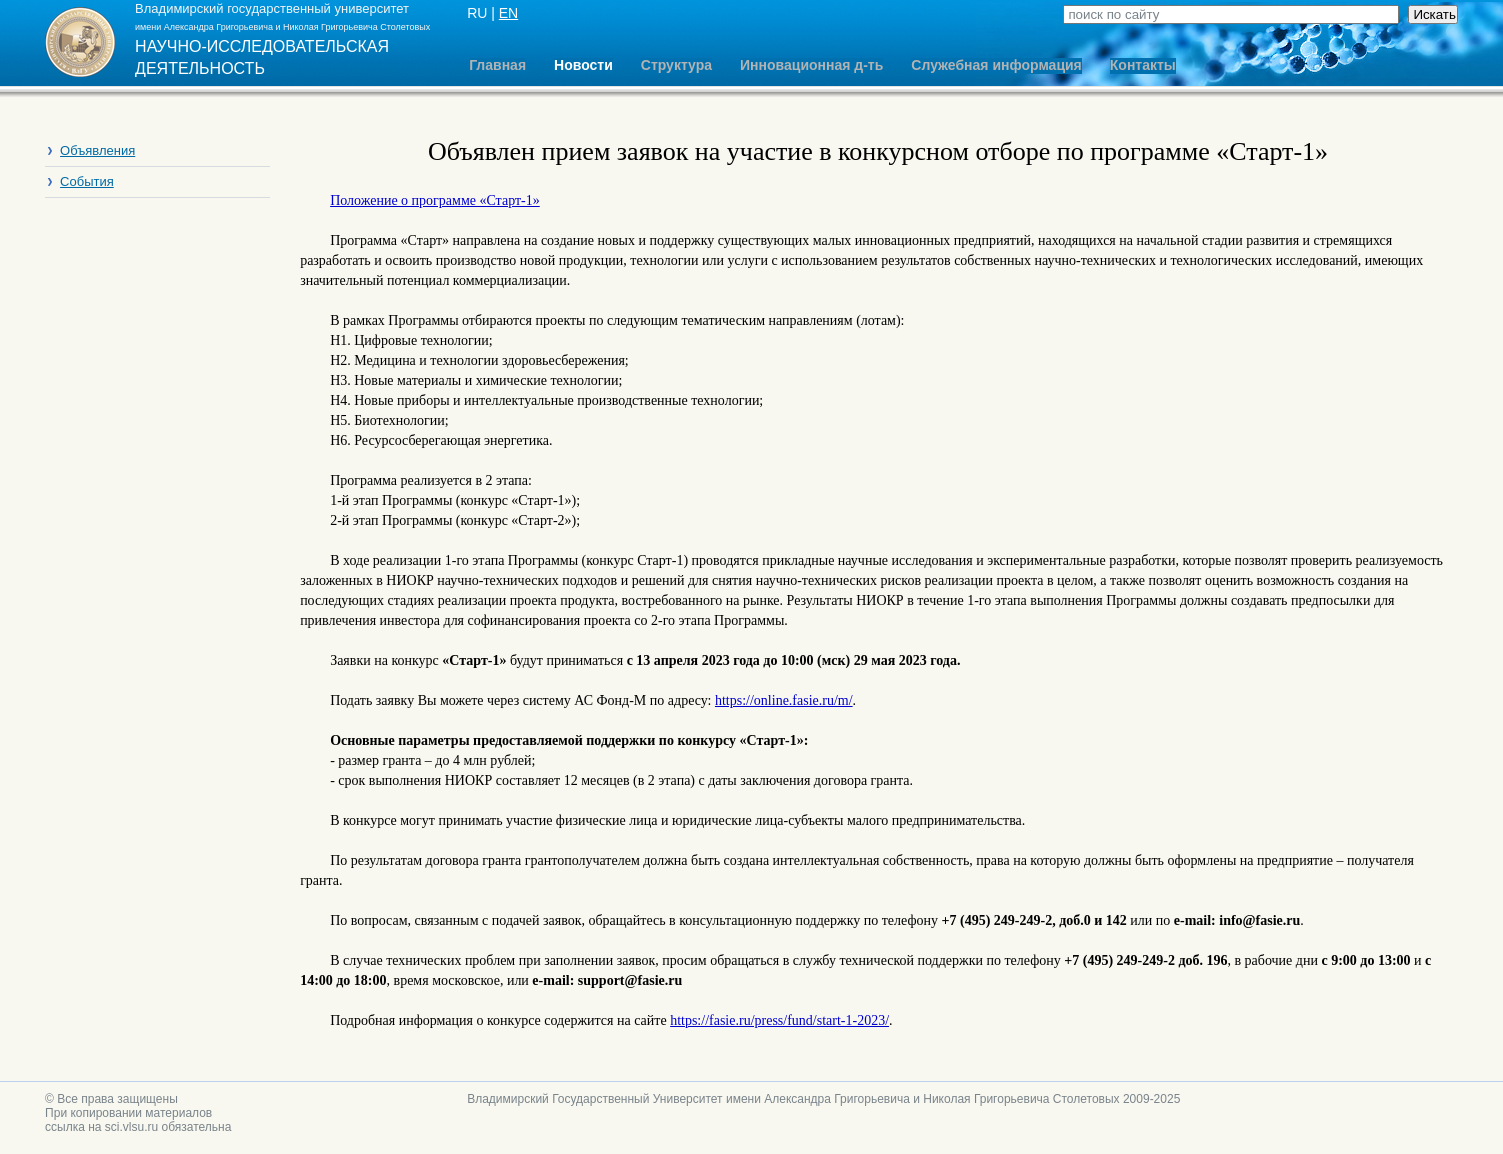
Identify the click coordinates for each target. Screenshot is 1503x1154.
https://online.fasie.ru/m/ (784, 700)
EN (508, 13)
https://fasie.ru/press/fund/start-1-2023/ (779, 1020)
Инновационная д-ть (811, 65)
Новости (583, 65)
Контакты (1143, 65)
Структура (676, 65)
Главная (497, 65)
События (87, 181)
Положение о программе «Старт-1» (435, 200)
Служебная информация (996, 65)
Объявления (97, 150)
